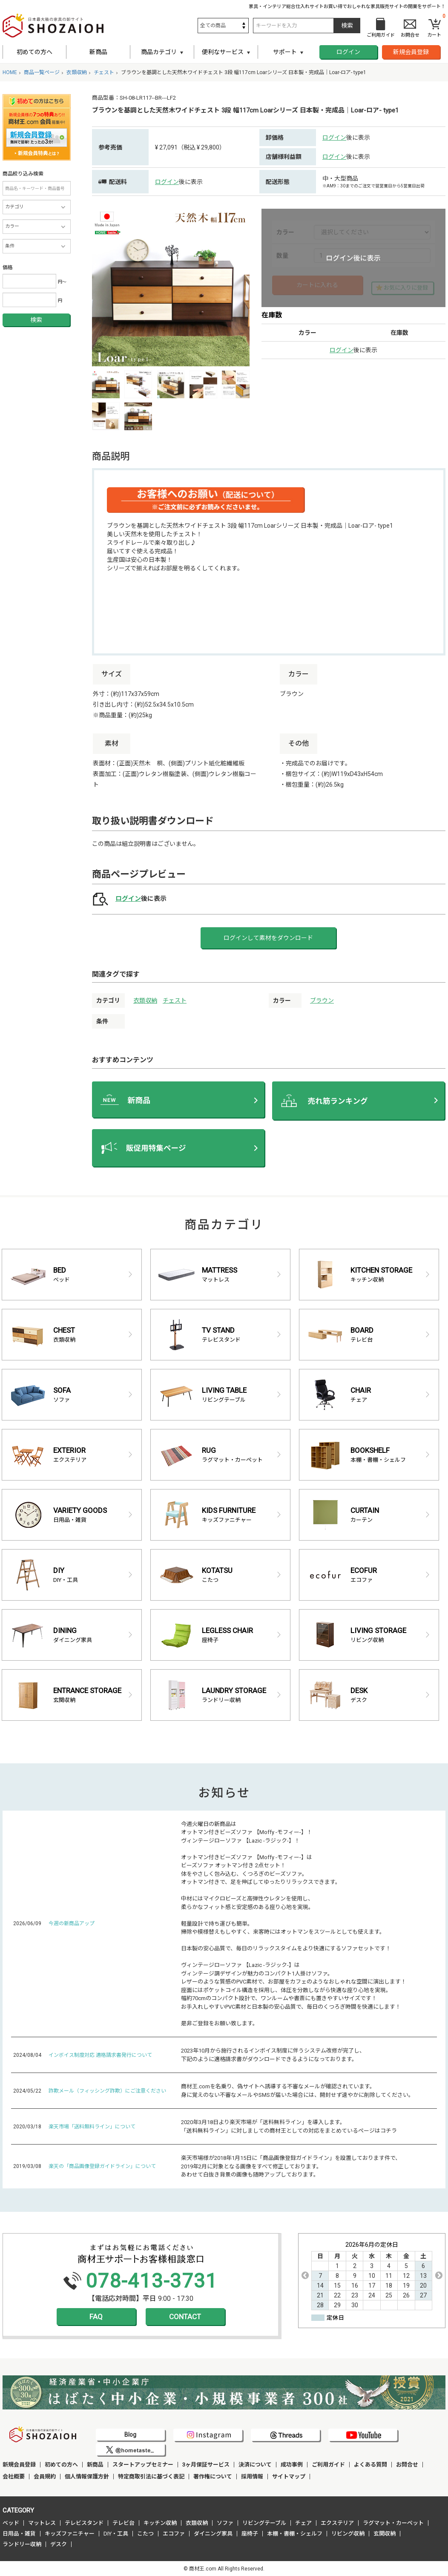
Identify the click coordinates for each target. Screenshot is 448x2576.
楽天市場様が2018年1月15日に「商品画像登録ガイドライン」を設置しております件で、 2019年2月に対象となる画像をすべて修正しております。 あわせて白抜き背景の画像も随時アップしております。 (291, 2166)
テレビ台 (123, 2523)
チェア (303, 2523)
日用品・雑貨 (19, 2533)
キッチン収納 (160, 2523)
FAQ (96, 2316)
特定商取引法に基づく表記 (151, 2476)
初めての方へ (34, 52)
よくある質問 (370, 2464)
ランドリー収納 (22, 2544)
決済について (255, 2464)
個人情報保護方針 (87, 2476)
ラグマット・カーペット (393, 2523)
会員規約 (45, 2476)
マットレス (42, 2523)
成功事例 (292, 2464)
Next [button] (438, 2275)
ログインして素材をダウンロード (268, 937)
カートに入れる (317, 285)
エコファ (174, 2533)
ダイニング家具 (213, 2533)
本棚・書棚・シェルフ (294, 2533)
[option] (171, 287)
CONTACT (185, 2316)
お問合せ (407, 2464)
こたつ (145, 2533)
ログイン (348, 52)
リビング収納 (348, 2533)
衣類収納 (145, 1000)
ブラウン (322, 1000)
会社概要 (14, 2476)
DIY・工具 (115, 2533)
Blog (130, 2434)
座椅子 (249, 2533)
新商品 (98, 52)
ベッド (11, 2523)
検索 (36, 319)
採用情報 (252, 2476)
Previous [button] (305, 2275)
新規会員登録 (411, 52)
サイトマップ (288, 2476)
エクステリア (337, 2523)
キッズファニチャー (70, 2533)
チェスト (175, 1000)
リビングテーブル (264, 2523)
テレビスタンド (84, 2523)
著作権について (212, 2476)
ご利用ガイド (328, 2464)
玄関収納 (384, 2533)
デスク (58, 2544)
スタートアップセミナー (142, 2464)
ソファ (225, 2523)
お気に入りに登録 (406, 288)
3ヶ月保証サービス (206, 2464)
